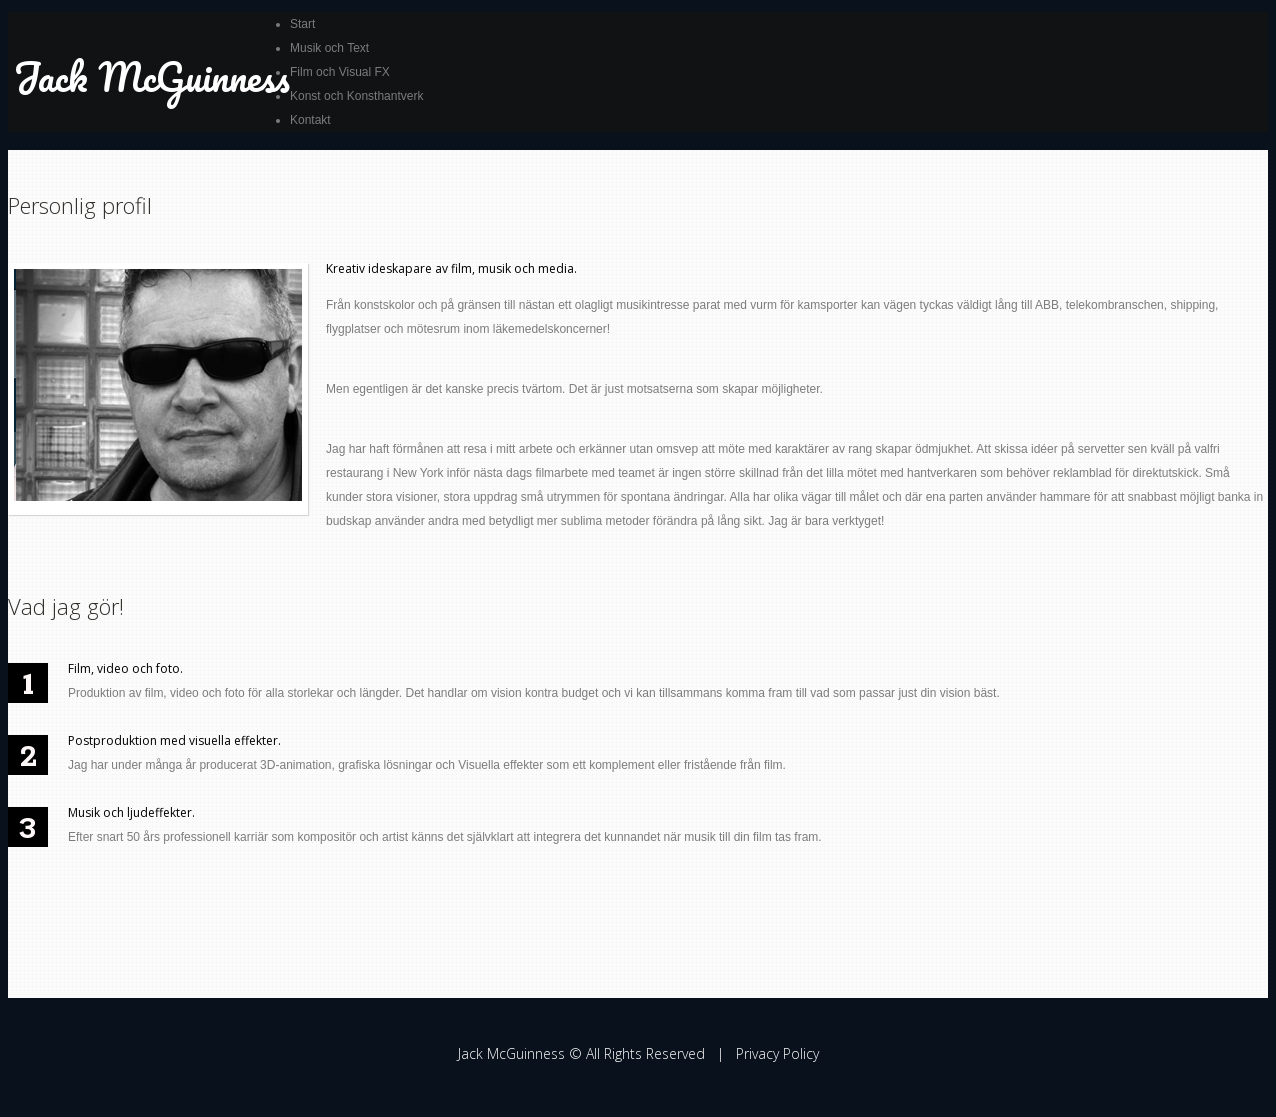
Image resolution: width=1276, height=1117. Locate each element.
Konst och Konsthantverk (356, 96)
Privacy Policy (777, 1053)
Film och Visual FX (340, 72)
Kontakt (310, 120)
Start (302, 24)
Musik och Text (329, 48)
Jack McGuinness (151, 76)
